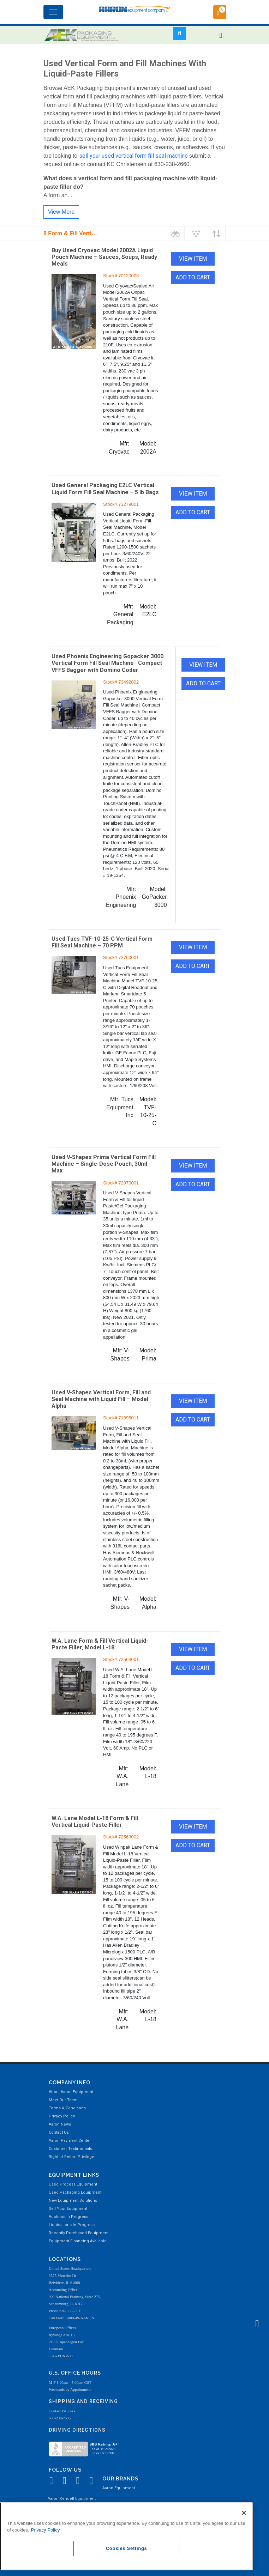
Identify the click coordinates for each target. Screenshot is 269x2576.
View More (61, 212)
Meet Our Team (63, 2100)
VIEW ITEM (193, 258)
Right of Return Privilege (71, 2156)
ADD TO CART (192, 277)
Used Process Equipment (73, 2184)
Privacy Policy (62, 2116)
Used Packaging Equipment (75, 2192)
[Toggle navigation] (53, 12)
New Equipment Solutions (73, 2200)
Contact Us (59, 2132)
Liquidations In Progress (72, 2225)
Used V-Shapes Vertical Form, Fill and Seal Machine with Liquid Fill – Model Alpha (101, 1399)
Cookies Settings (126, 2548)
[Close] (244, 2513)
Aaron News (60, 2124)
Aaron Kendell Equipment (72, 2498)
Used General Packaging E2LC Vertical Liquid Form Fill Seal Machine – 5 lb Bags (105, 488)
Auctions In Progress (68, 2216)
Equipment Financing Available (78, 2241)
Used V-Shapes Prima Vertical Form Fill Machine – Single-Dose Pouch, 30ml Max (104, 1164)
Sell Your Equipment (68, 2208)
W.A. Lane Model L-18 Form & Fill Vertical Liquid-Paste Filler (95, 1821)
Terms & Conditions (67, 2108)
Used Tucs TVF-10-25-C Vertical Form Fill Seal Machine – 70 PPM (102, 942)
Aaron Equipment (118, 2488)
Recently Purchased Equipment (78, 2233)
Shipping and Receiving (83, 2401)
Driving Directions (77, 2430)
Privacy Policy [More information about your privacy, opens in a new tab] (45, 2530)
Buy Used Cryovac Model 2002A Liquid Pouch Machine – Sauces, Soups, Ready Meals (104, 257)
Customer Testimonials (70, 2148)
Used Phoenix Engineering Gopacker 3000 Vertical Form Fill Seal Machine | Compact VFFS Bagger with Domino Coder (107, 663)
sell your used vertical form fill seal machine (133, 155)
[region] (126, 2536)
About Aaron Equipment (71, 2092)
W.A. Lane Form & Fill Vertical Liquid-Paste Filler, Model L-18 (100, 1644)
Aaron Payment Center (70, 2140)
